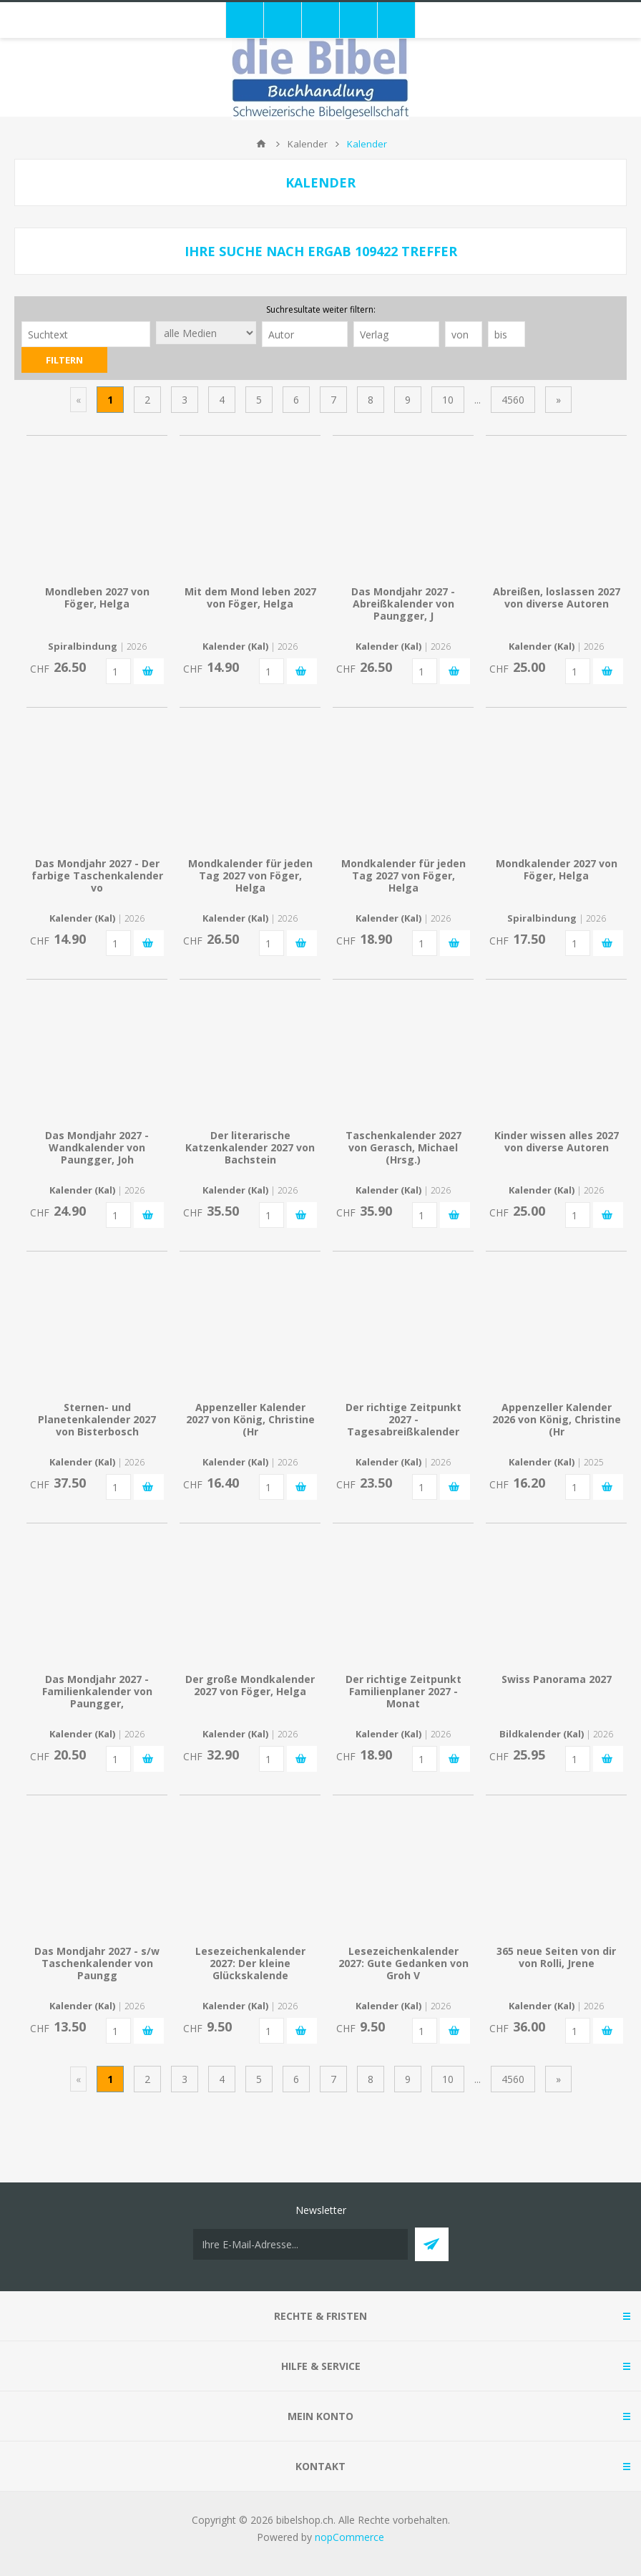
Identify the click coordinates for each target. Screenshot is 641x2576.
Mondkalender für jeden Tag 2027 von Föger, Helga (250, 875)
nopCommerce (349, 2537)
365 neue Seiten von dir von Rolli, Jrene (556, 1957)
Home (261, 143)
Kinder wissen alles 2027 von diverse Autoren (556, 1141)
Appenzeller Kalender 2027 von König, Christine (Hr (250, 1419)
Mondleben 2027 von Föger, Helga (97, 597)
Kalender (308, 143)
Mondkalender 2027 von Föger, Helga (556, 869)
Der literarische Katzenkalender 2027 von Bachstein (250, 1147)
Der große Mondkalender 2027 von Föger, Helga (250, 1685)
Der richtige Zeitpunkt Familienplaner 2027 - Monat (403, 1691)
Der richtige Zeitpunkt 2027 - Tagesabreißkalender (403, 1419)
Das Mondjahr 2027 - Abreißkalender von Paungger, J (403, 604)
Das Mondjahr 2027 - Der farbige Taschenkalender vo (97, 875)
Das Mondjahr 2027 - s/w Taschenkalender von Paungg (97, 1963)
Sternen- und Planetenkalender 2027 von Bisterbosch (97, 1419)
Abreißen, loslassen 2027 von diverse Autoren (556, 597)
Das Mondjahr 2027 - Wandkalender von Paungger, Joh (97, 1147)
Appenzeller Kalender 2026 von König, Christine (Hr (556, 1419)
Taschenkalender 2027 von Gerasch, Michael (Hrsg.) (403, 1147)
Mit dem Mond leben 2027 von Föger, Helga (250, 597)
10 (448, 399)
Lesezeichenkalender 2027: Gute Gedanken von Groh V (403, 1963)
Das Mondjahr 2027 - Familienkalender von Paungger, (97, 1691)
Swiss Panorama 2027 (556, 1679)
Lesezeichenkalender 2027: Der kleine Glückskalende (250, 1963)
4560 (512, 399)
